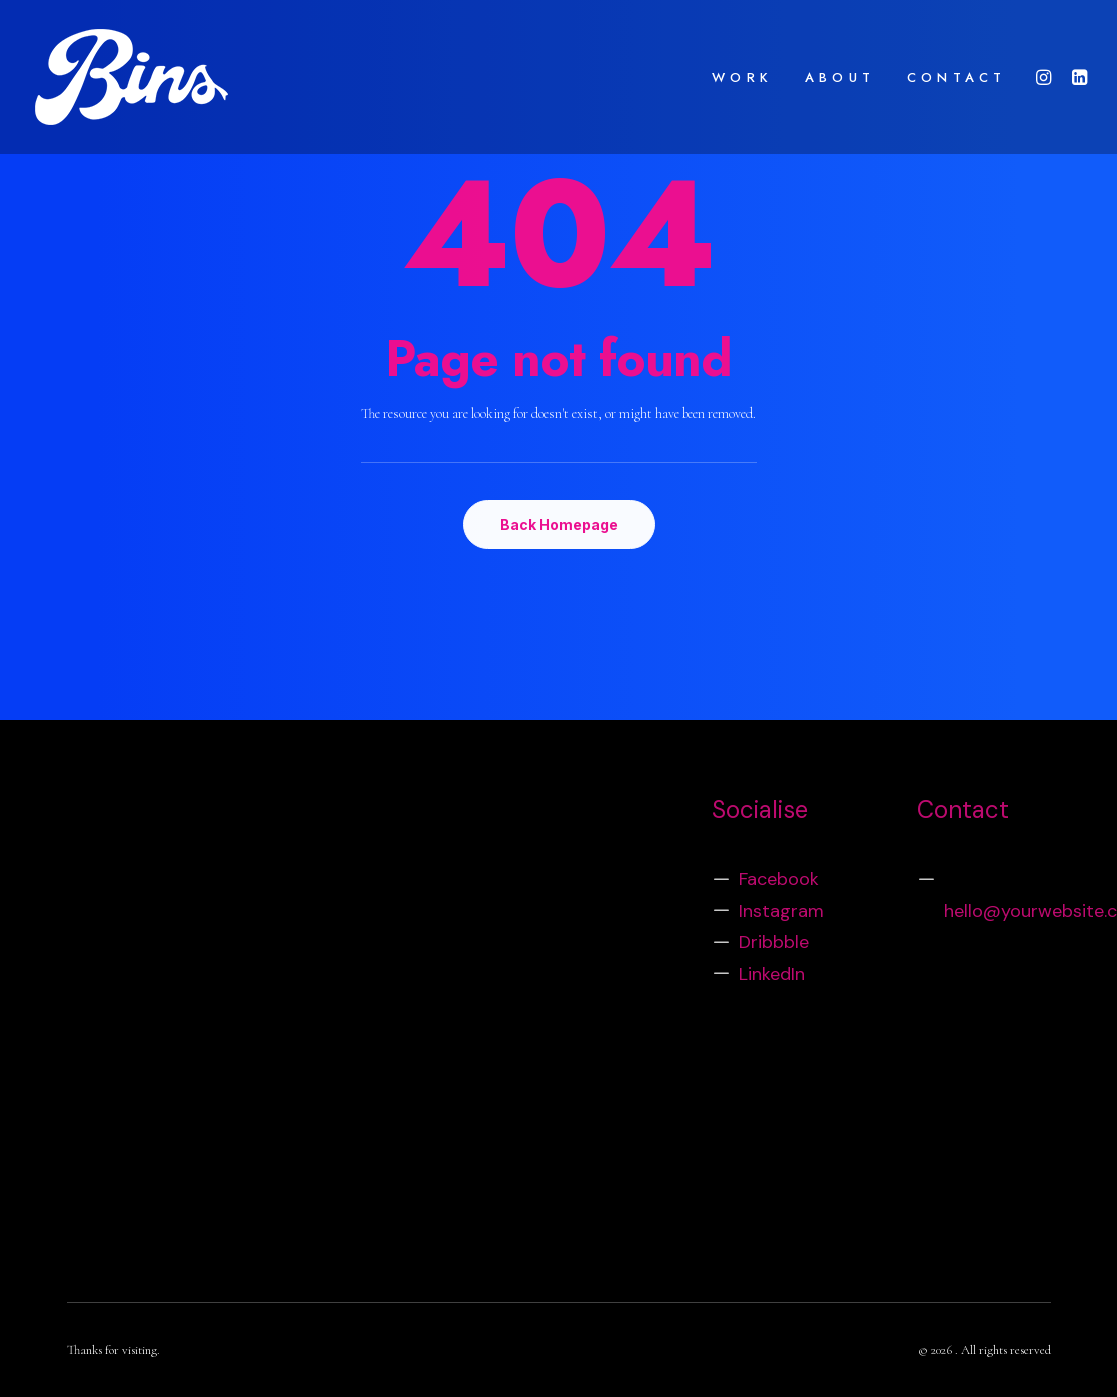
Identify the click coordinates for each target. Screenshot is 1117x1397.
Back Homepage (559, 524)
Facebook (779, 879)
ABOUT (840, 77)
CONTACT (956, 77)
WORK (742, 77)
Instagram (781, 911)
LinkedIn (772, 974)
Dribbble (774, 942)
